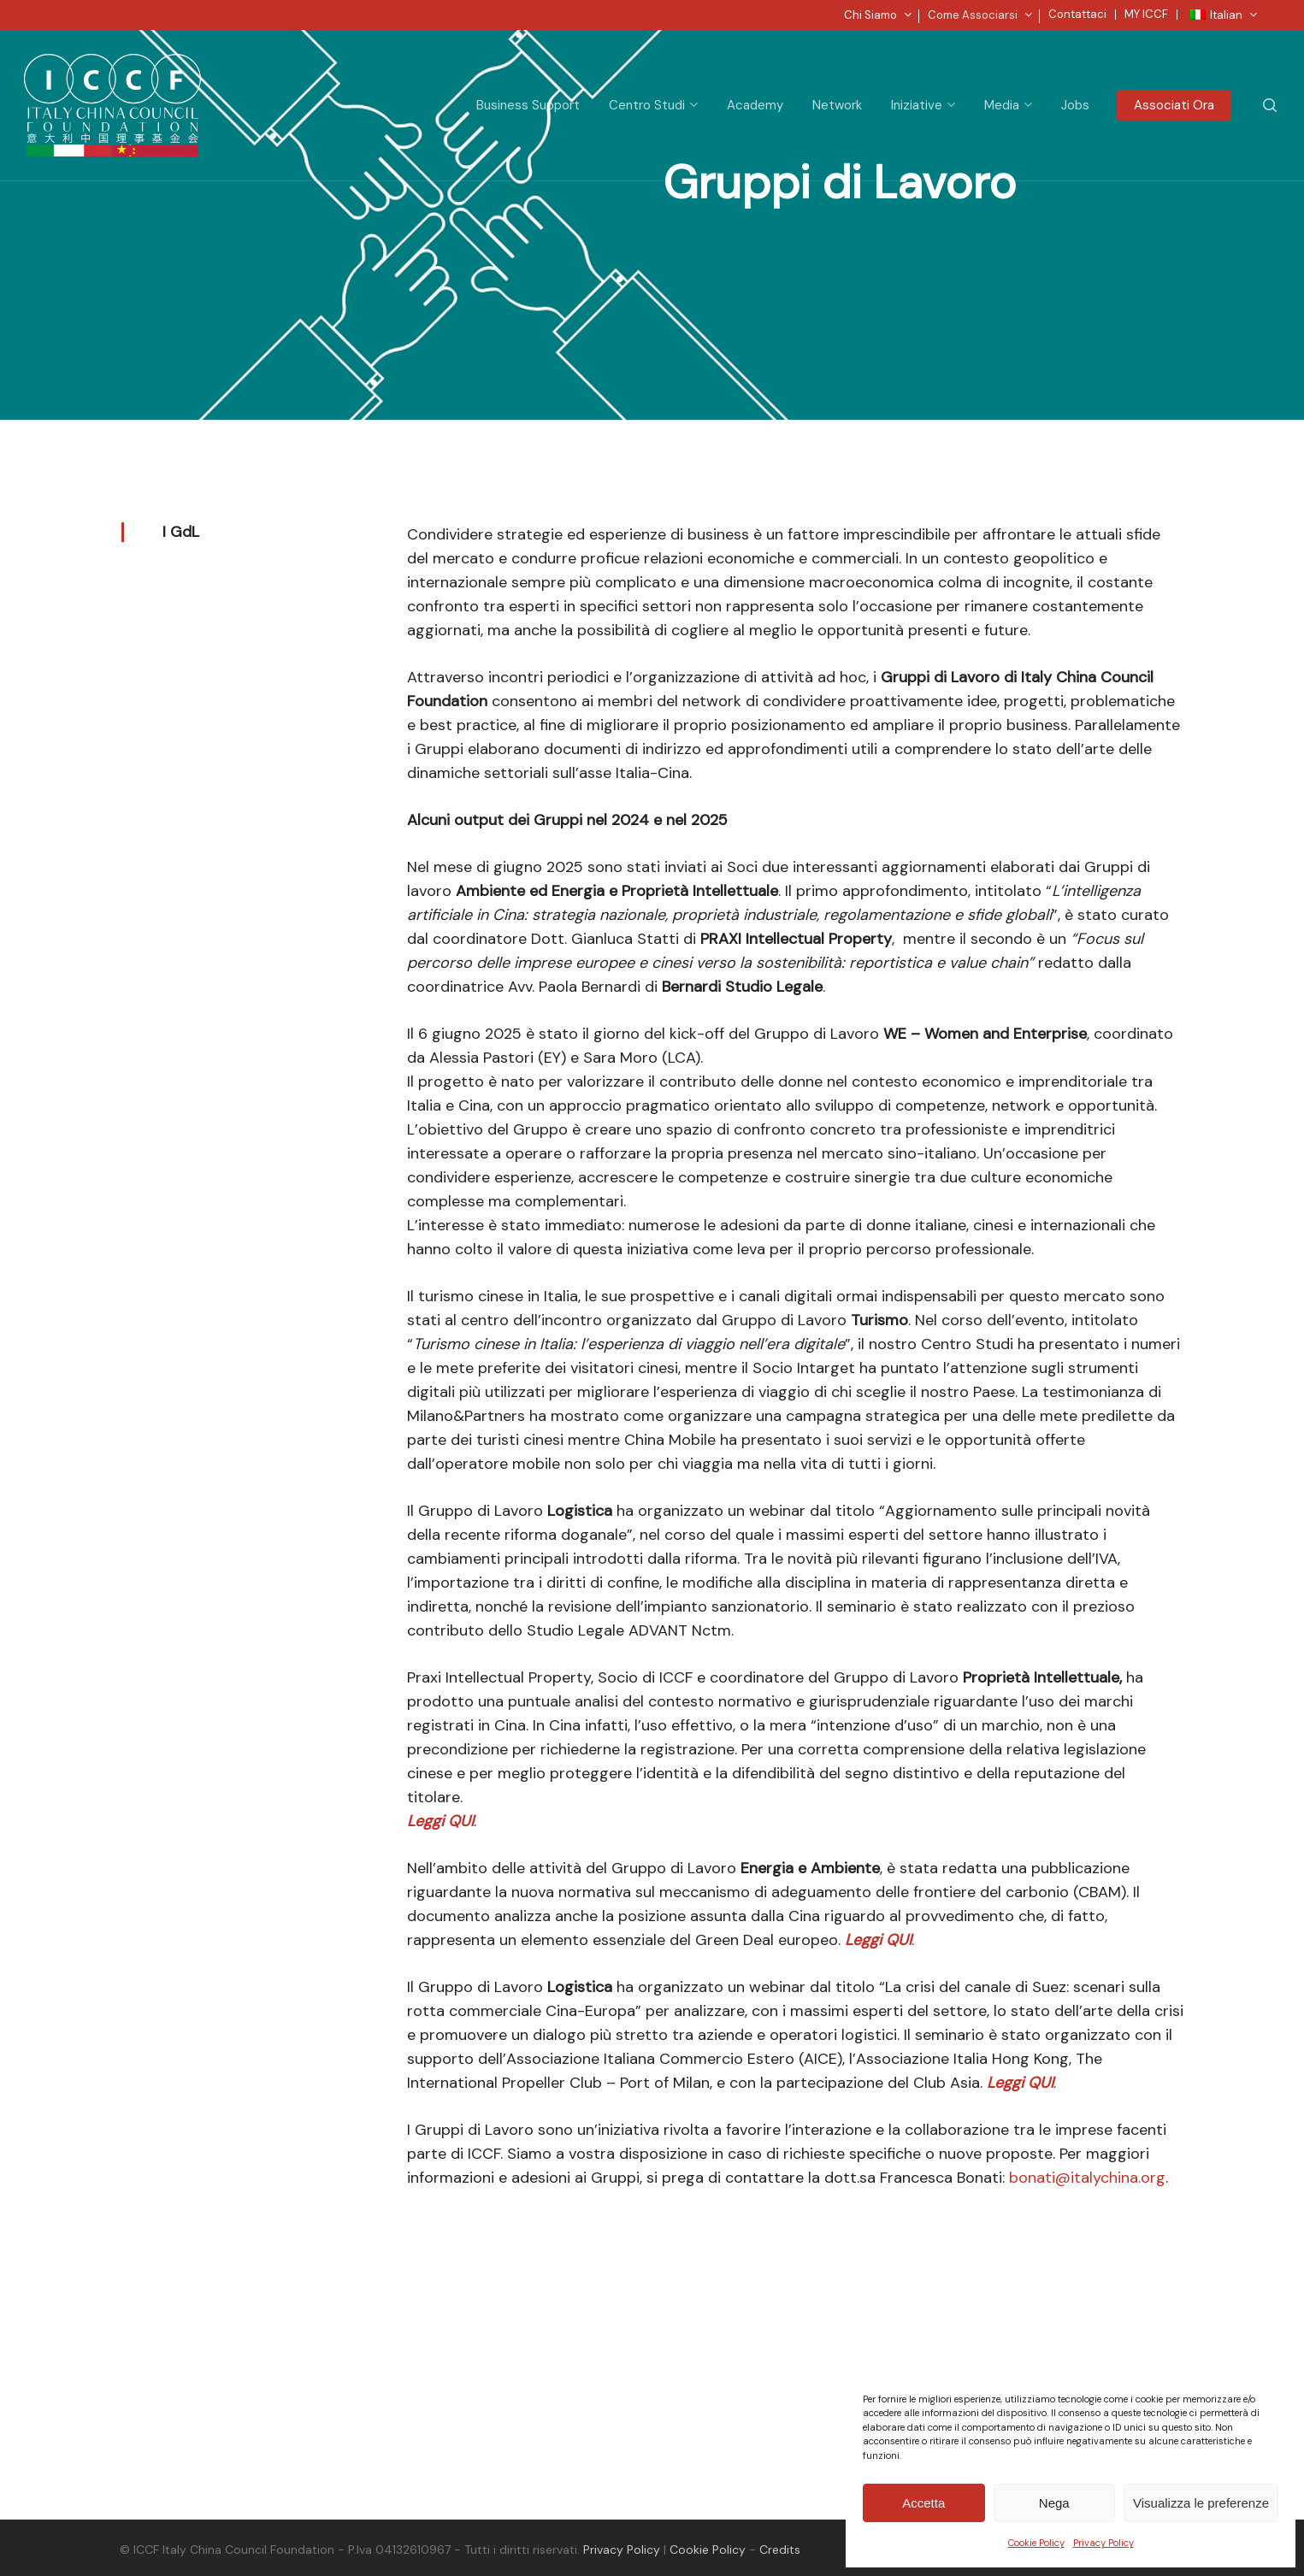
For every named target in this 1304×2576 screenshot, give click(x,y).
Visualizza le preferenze (1201, 2503)
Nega (1054, 2503)
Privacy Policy (1103, 2543)
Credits (779, 2549)
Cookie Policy (1036, 2543)
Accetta (923, 2503)
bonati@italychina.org (1087, 2177)
